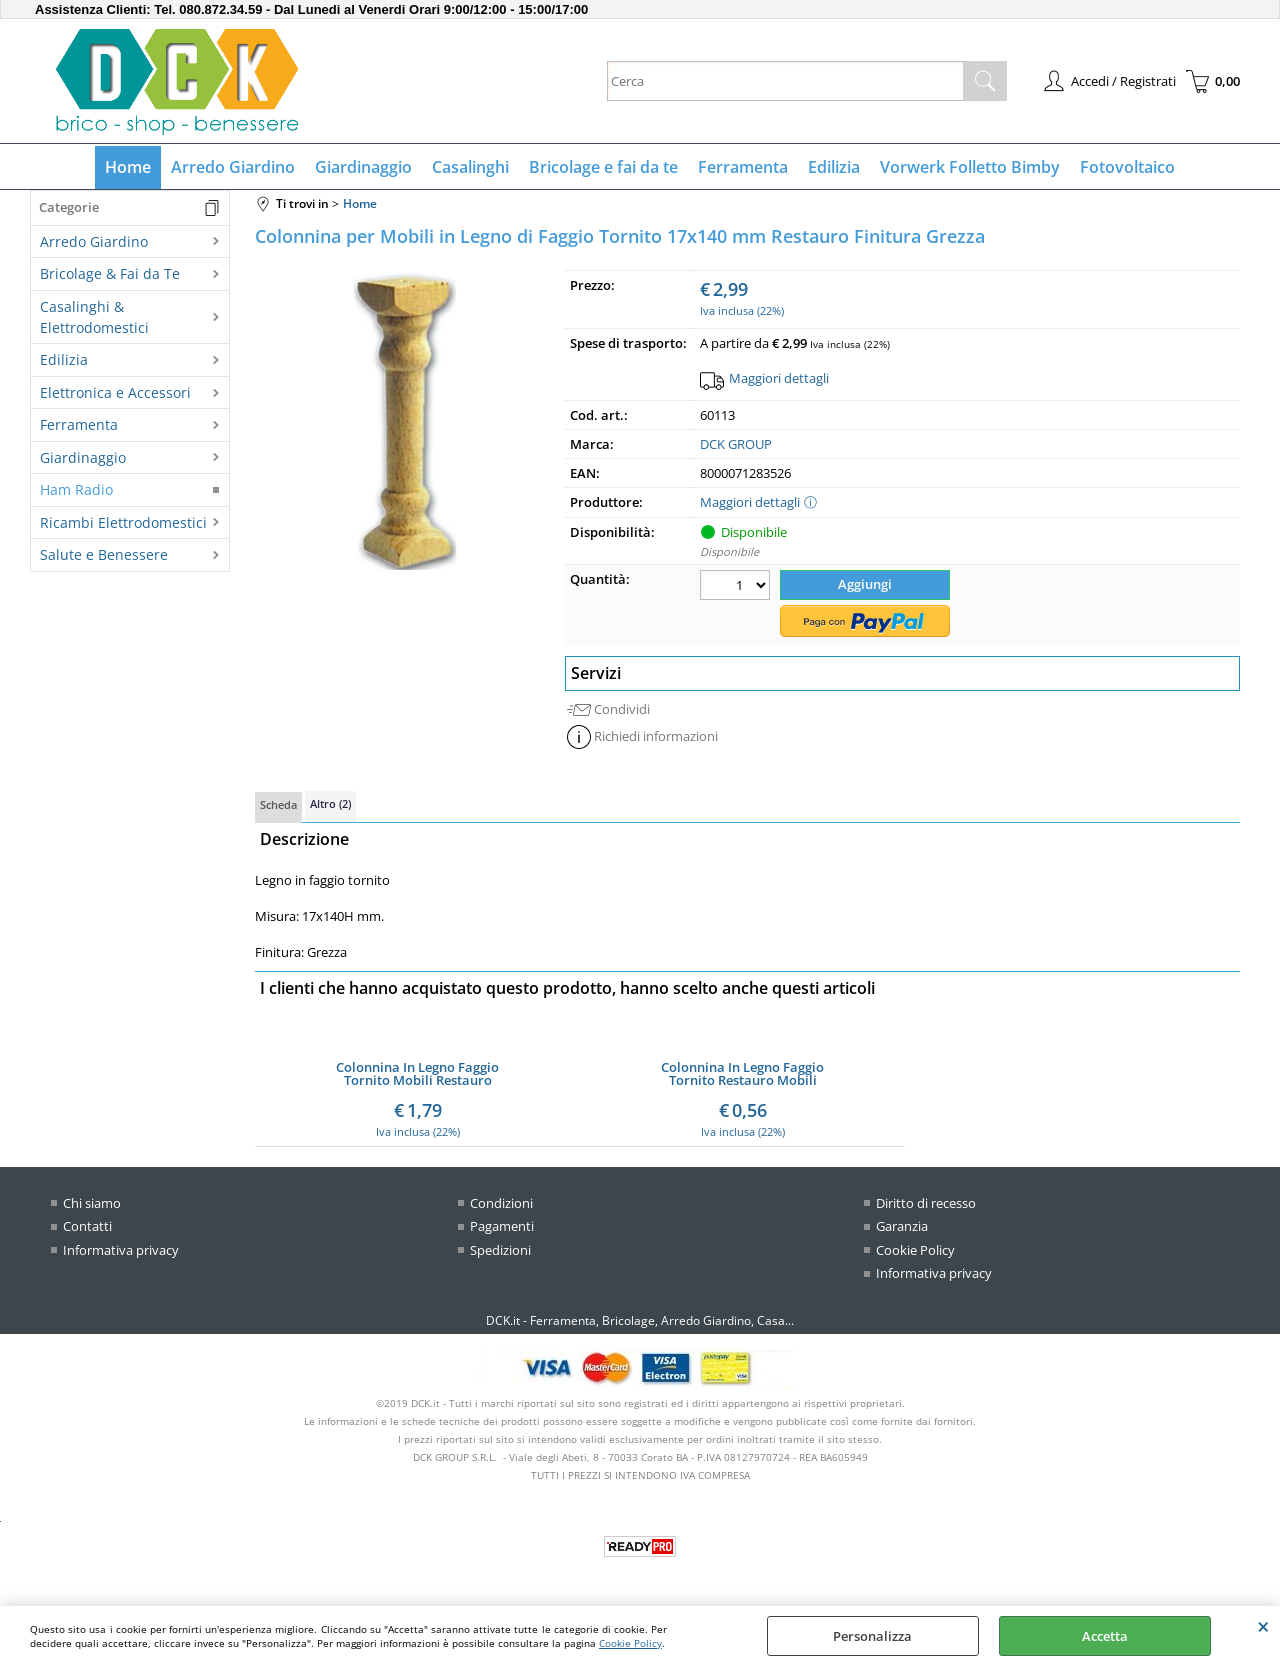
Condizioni (501, 1203)
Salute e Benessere (104, 554)
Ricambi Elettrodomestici (123, 522)
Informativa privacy (121, 1250)
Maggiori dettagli (779, 378)
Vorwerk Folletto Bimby (970, 167)
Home (128, 167)
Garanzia (902, 1226)
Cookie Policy (630, 1643)
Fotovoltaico (1127, 167)
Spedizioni (500, 1250)
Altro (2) (330, 803)
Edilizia (834, 167)
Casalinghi (470, 167)
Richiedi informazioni (656, 736)
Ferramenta (743, 167)
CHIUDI (1263, 1626)
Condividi (622, 709)
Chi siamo (92, 1203)
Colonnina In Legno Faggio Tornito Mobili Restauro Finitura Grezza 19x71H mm (418, 1074)
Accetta (1105, 1636)
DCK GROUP (736, 444)
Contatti (87, 1226)
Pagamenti (502, 1226)
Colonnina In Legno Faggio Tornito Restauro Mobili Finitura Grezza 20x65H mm (743, 1074)
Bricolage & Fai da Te (110, 273)
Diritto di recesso (926, 1203)
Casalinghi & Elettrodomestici (94, 317)
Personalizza (872, 1636)
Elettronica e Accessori (115, 392)
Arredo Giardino (233, 167)
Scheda (278, 804)
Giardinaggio (363, 167)
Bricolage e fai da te (603, 167)
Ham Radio (76, 489)
